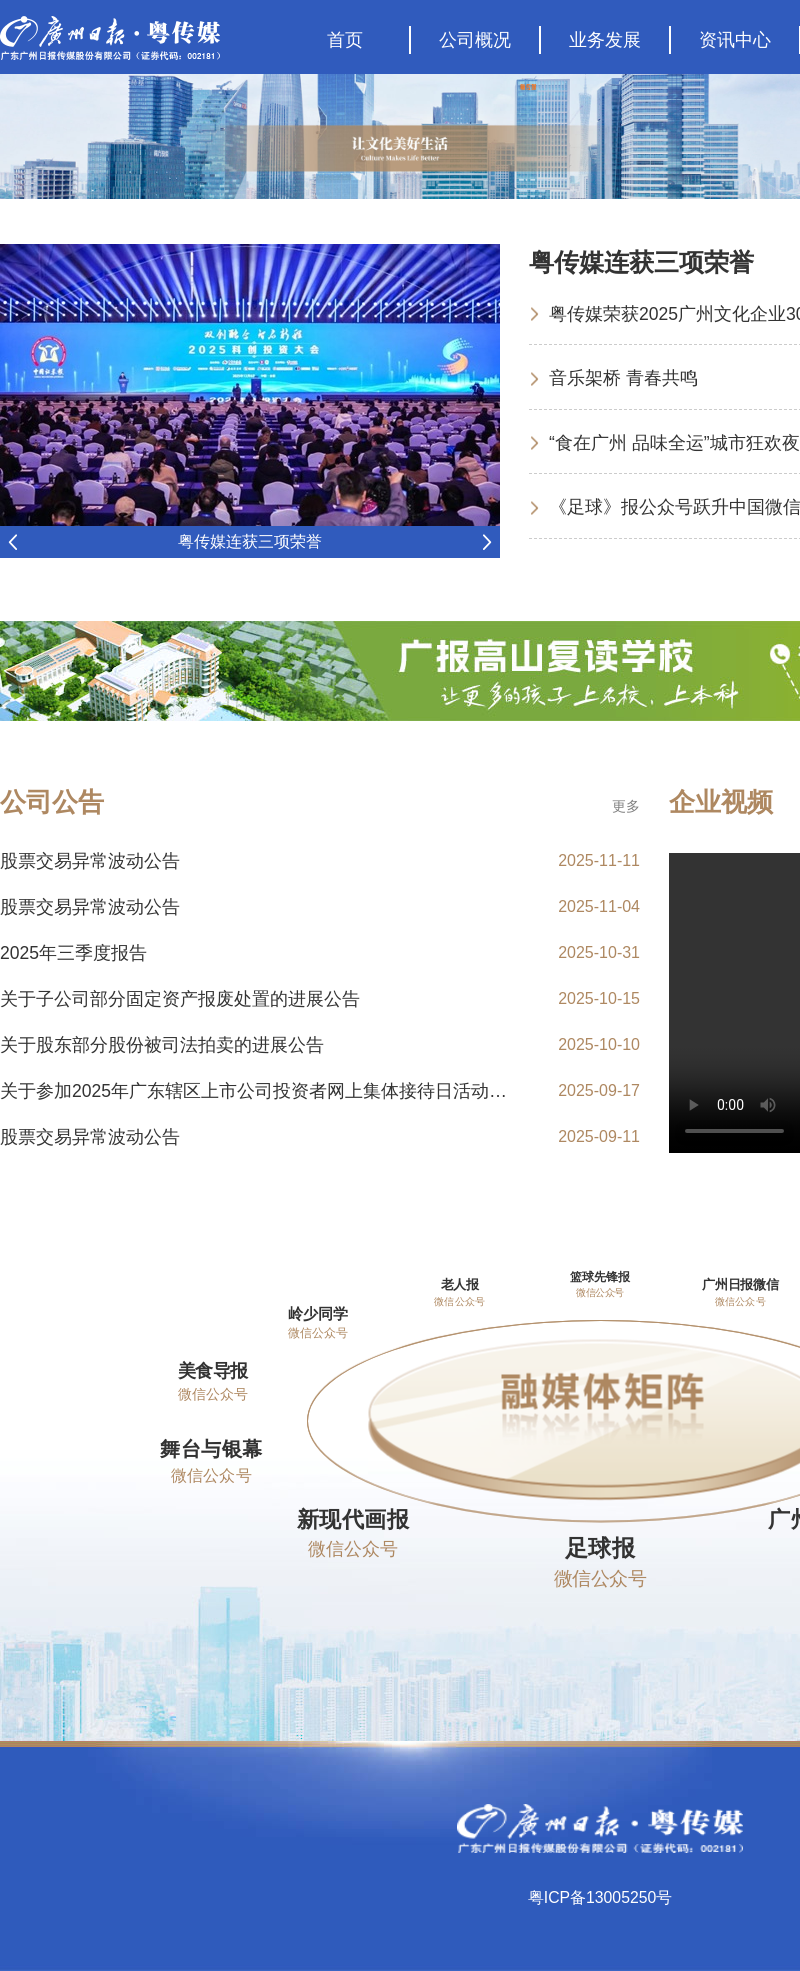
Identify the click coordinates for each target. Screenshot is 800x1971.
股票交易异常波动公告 (90, 861)
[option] (250, 401)
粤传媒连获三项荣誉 (250, 541)
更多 (626, 806)
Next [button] (487, 542)
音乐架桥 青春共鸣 (623, 377)
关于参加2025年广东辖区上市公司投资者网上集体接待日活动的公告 (272, 1091)
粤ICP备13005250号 (600, 1899)
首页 (345, 40)
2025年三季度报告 (74, 953)
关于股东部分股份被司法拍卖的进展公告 (162, 1045)
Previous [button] (12, 542)
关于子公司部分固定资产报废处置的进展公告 (180, 999)
